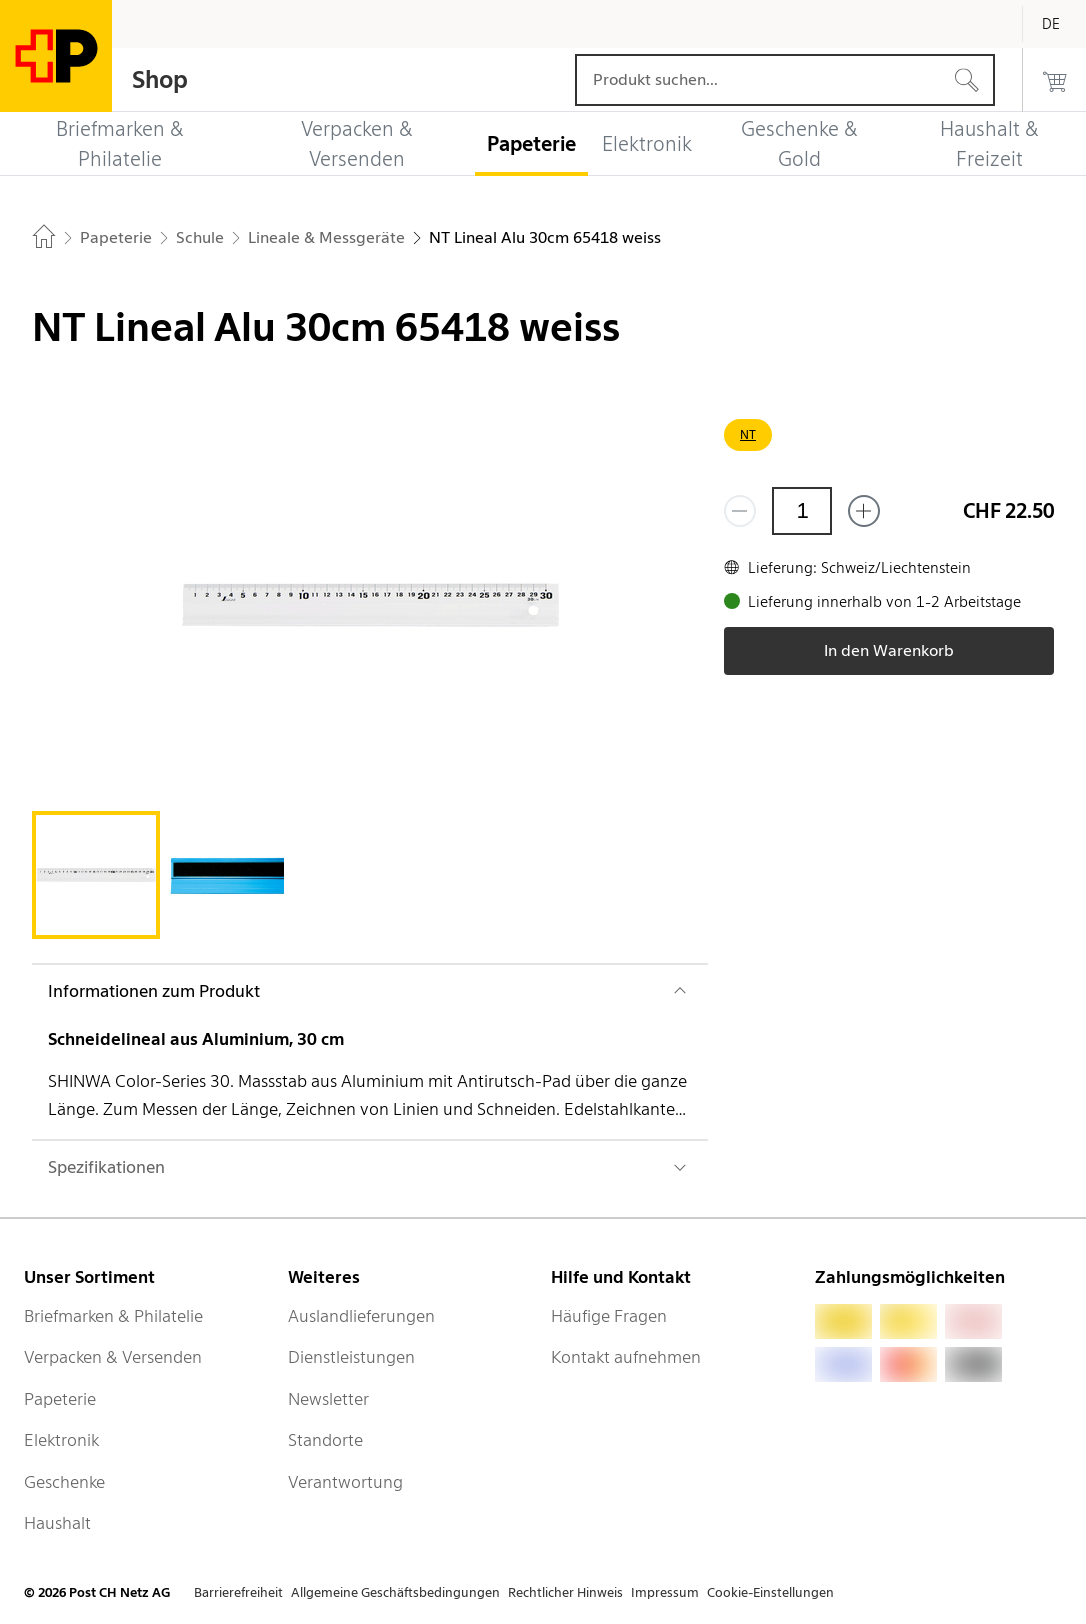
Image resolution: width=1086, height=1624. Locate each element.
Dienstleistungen (351, 1357)
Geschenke (64, 1482)
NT (748, 434)
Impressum (665, 1592)
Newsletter (328, 1399)
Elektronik (61, 1440)
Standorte (325, 1440)
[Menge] (802, 511)
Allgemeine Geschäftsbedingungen (395, 1592)
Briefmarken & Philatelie (113, 1316)
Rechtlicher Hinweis (565, 1592)
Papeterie (60, 1399)
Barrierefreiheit (238, 1592)
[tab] (96, 875)
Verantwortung (345, 1482)
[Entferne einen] (740, 511)
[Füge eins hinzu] (864, 511)
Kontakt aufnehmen (626, 1357)
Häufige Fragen (609, 1316)
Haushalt (57, 1523)
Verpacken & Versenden (113, 1357)
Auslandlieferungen (361, 1316)
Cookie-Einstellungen (770, 1592)
